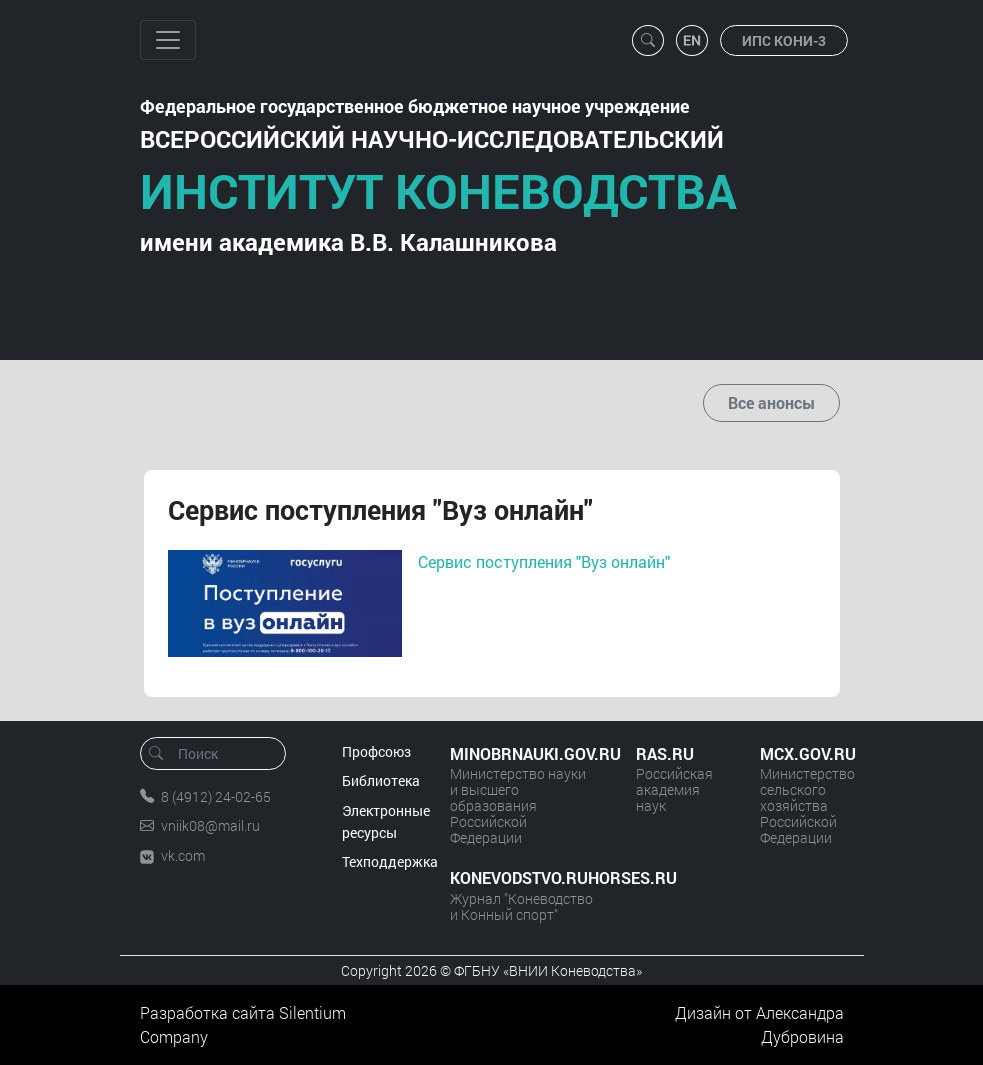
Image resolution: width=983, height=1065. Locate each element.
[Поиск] (219, 753)
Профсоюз (376, 751)
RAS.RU (665, 753)
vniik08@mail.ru (210, 825)
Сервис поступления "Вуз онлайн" (544, 561)
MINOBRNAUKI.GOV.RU (523, 753)
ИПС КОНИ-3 (784, 40)
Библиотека (381, 780)
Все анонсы (771, 402)
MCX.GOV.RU (802, 753)
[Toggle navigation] (168, 40)
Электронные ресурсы (386, 821)
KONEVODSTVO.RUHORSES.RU (523, 877)
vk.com (183, 855)
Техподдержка (390, 861)
